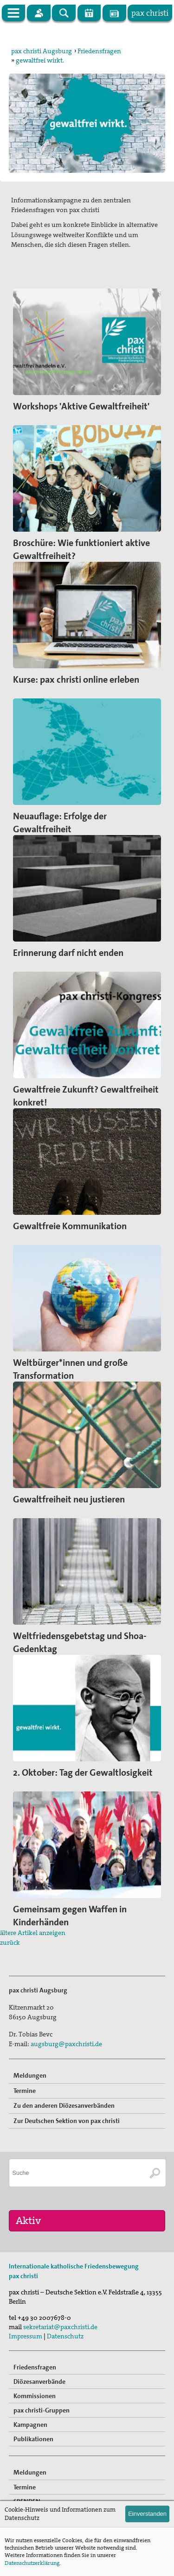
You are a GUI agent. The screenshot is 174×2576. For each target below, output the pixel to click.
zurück (10, 1942)
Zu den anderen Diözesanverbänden (64, 2105)
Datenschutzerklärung (32, 2563)
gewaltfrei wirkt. (40, 60)
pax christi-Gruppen (41, 2410)
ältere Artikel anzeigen (32, 1933)
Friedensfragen (99, 51)
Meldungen (29, 2075)
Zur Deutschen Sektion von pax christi (66, 2121)
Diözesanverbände (39, 2381)
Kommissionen (34, 2396)
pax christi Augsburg (41, 51)
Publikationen (33, 2439)
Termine (24, 2090)
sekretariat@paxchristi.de (60, 2327)
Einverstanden (147, 2513)
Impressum (25, 2336)
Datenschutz (65, 2336)
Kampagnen (30, 2424)
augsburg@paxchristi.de (66, 2044)
